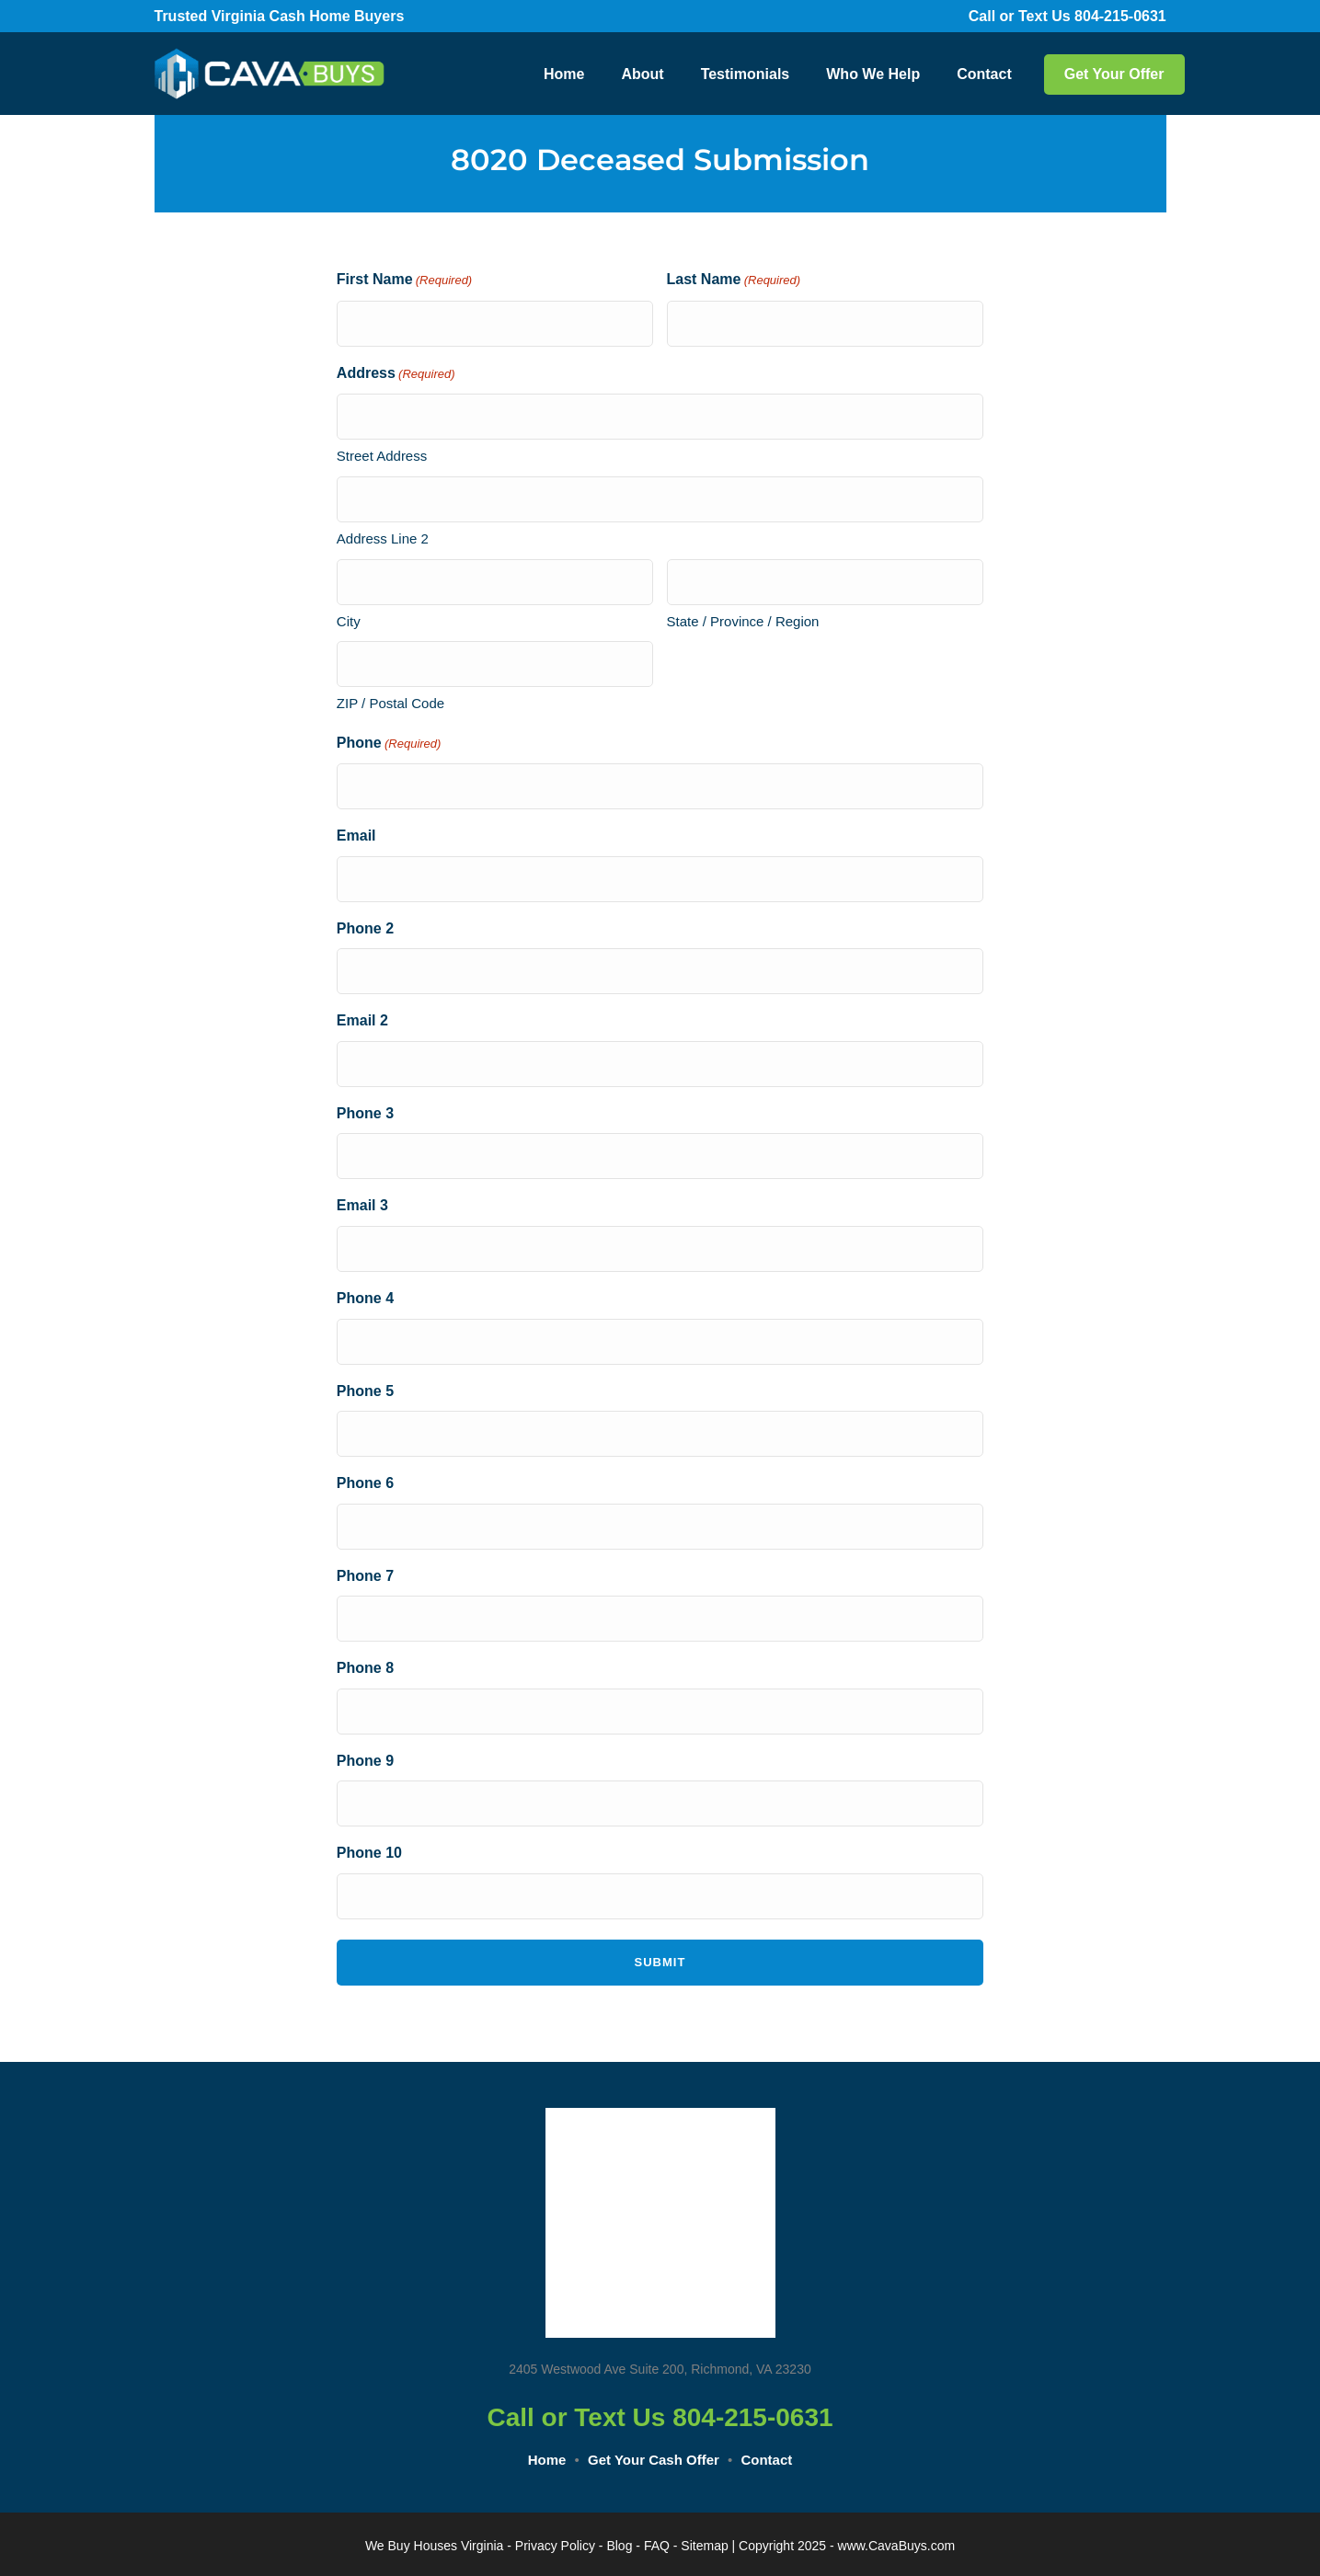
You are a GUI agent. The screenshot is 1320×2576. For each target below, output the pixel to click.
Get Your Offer (1114, 74)
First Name (404, 281)
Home (564, 74)
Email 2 (362, 1020)
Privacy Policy (555, 2545)
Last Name (734, 281)
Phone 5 (365, 1391)
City (349, 621)
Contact (984, 74)
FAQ (657, 2545)
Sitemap (704, 2545)
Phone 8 (365, 1668)
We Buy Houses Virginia (434, 2545)
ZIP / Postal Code (390, 703)
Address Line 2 (383, 538)
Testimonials (745, 74)
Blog (619, 2545)
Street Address (382, 456)
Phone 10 (369, 1852)
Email (356, 835)
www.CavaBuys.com (897, 2545)
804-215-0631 (1133, 16)
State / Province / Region (743, 621)
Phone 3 (365, 1113)
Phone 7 (365, 1576)
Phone (389, 744)
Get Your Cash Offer (653, 2459)
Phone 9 (365, 1761)
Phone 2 (365, 928)
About (642, 74)
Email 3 (362, 1205)
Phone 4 (365, 1298)
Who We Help (873, 74)
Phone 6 (365, 1483)
